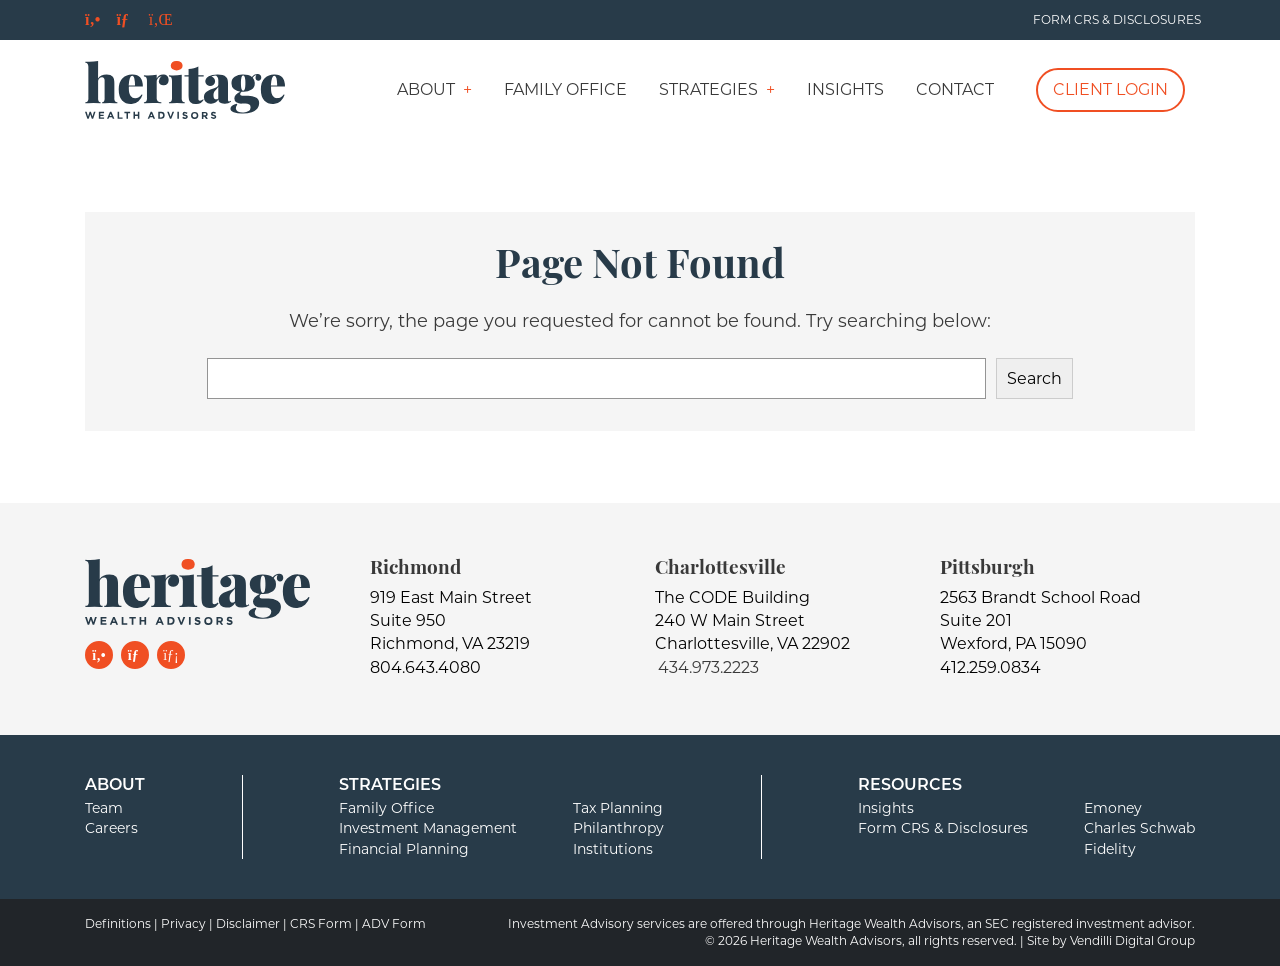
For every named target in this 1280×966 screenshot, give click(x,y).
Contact (955, 89)
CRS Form (321, 923)
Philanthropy (618, 828)
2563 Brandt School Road (1040, 597)
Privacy (183, 923)
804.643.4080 (425, 667)
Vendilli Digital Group (1132, 940)
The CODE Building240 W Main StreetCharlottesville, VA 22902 (752, 620)
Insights (845, 89)
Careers (111, 828)
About (426, 89)
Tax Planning (618, 808)
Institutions (613, 849)
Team (104, 808)
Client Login (1110, 89)
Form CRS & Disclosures (1117, 19)
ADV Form (394, 923)
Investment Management (428, 828)
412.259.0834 (990, 667)
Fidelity (1110, 849)
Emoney (1113, 808)
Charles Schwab (1139, 828)
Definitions (118, 923)
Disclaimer (248, 923)
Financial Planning (404, 849)
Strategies (708, 89)
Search (1034, 378)
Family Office (565, 89)
